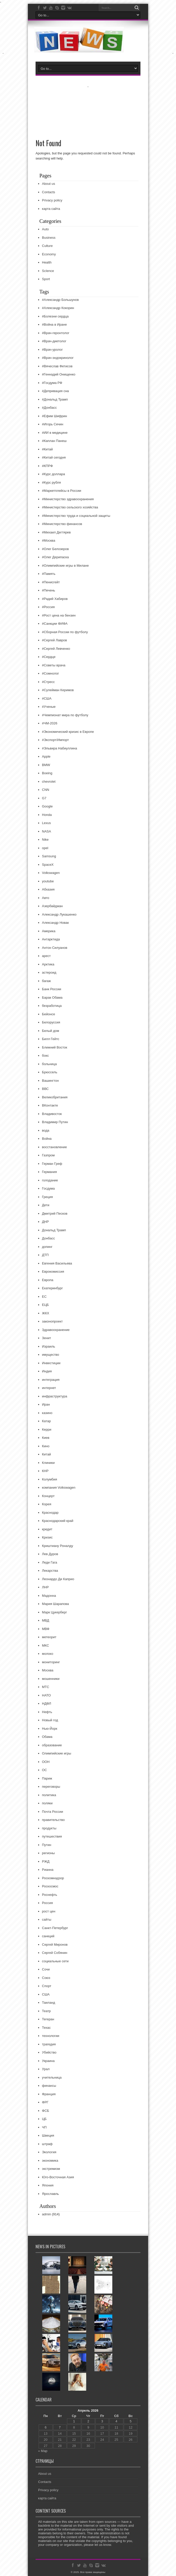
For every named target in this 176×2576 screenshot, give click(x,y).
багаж (46, 981)
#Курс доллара (53, 474)
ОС (44, 1770)
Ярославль (50, 2194)
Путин (46, 1845)
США (46, 1994)
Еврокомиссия (53, 1271)
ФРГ (45, 2102)
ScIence (48, 271)
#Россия (48, 607)
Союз (46, 1978)
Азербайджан (52, 906)
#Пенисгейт (51, 582)
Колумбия (49, 1479)
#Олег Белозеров (55, 549)
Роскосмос (50, 1886)
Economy (49, 254)
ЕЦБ (45, 1305)
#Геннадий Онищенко (58, 374)
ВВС (45, 1089)
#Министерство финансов (62, 524)
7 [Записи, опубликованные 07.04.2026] (60, 2427)
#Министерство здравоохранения (68, 499)
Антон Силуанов (54, 948)
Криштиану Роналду (57, 1546)
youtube (48, 881)
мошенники (50, 1679)
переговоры (51, 1786)
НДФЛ (46, 1703)
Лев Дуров (50, 1554)
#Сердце (49, 657)
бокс (45, 1055)
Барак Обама (52, 997)
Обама (47, 1737)
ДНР (45, 1222)
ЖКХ (45, 1313)
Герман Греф (52, 1164)
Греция (47, 1197)
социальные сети (55, 1961)
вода (45, 1130)
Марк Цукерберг (54, 1612)
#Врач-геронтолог (55, 333)
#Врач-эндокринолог (58, 358)
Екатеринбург (52, 1288)
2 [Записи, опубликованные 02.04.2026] (88, 2421)
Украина (48, 2061)
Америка (49, 931)
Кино (45, 1446)
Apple (46, 756)
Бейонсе (48, 1014)
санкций (48, 1936)
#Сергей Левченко (56, 649)
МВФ (45, 1629)
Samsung (49, 856)
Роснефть (49, 1895)
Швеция (48, 2135)
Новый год (50, 1720)
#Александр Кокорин (58, 308)
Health (47, 262)
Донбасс (48, 1238)
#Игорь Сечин (52, 424)
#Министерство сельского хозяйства (70, 507)
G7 (44, 798)
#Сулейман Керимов (58, 690)
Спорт (46, 1986)
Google (47, 806)
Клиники (48, 1463)
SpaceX (48, 865)
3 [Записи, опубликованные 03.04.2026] (102, 2421)
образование (52, 1745)
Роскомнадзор (53, 1878)
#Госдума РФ (52, 383)
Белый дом (50, 1031)
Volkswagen (51, 873)
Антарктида (51, 939)
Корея (46, 1504)
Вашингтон (50, 1080)
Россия (47, 1903)
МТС (45, 1687)
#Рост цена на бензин (58, 615)
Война (47, 1139)
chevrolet (49, 781)
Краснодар (50, 1512)
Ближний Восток (54, 1047)
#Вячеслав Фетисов (57, 366)
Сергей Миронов (55, 1944)
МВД (45, 1620)
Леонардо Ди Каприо (58, 1579)
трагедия (49, 2044)
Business (49, 238)
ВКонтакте (50, 1105)
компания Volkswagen (58, 1487)
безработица (52, 1006)
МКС (45, 1645)
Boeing (47, 773)
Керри (46, 1429)
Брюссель (49, 1072)
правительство (53, 1820)
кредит (47, 1529)
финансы (49, 2086)
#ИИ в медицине (55, 433)
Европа (47, 1280)
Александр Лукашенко (59, 914)
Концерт (48, 1496)
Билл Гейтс (50, 1039)
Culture (47, 246)
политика (49, 1795)
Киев (45, 1438)
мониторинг (51, 1662)
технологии (50, 2036)
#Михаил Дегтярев (56, 532)
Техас (46, 2028)
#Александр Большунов (60, 300)
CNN (45, 790)
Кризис (47, 1537)
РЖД (45, 1861)
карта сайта (51, 209)
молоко (47, 1654)
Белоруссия (51, 1022)
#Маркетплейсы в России (61, 491)
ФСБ (45, 2111)
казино (47, 1413)
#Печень (48, 590)
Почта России (52, 1812)
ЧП (44, 2127)
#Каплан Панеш (54, 441)
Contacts (48, 192)
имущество (50, 1355)
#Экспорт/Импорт (55, 740)
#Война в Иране (54, 324)
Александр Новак (55, 923)
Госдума (48, 1188)
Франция (49, 2094)
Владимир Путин (55, 1122)
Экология (49, 2152)
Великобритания (55, 1097)
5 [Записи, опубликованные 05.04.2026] (130, 2421)
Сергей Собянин (54, 1953)
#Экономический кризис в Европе (68, 732)
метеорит (49, 1637)
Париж (47, 1778)
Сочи (46, 1969)
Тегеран (48, 2019)
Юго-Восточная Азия (58, 2177)
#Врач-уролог (52, 349)
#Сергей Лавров (54, 640)
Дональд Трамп (54, 1230)
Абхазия (48, 889)
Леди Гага (49, 1562)
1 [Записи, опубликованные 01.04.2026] (74, 2421)
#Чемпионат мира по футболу (65, 715)
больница (49, 1064)
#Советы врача (53, 665)
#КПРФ (47, 466)
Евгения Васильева (57, 1263)
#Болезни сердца (55, 316)
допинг (47, 1247)
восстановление (54, 1147)
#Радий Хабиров (55, 599)
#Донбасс (49, 407)
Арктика (48, 964)
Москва (47, 1670)
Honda (47, 815)
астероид (49, 972)
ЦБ (44, 2119)
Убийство (49, 2052)
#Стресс (48, 682)
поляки (47, 1803)
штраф (47, 2144)
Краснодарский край (57, 1521)
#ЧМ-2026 (49, 723)
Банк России (51, 989)
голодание (50, 1180)
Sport (46, 279)
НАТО (46, 1695)
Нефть (47, 1712)
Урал (46, 2069)
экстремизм (51, 2169)
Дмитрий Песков (54, 1213)
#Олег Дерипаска (55, 557)
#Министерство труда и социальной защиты (76, 516)
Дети (45, 1205)
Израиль (48, 1346)
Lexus (46, 823)
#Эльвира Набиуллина (59, 748)
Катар (46, 1421)
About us (48, 184)
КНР (45, 1471)
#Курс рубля (51, 482)
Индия (47, 1371)
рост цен (48, 1911)
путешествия (52, 1836)
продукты (49, 1828)
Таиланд (48, 2002)
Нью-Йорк (49, 1728)
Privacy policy (52, 200)
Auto (45, 229)
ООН (46, 1762)
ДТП (45, 1255)
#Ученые (49, 707)
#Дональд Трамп (55, 399)
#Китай (47, 449)
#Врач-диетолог (54, 341)
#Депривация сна (55, 391)
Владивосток (52, 1114)
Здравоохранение (56, 1330)
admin (46, 2214)
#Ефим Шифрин (54, 416)
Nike (45, 839)
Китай (46, 1454)
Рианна (47, 1870)
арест (46, 956)
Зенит (46, 1338)
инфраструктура (54, 1396)
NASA (46, 831)
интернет (49, 1388)
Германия (49, 1172)
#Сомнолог (50, 673)
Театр (46, 2011)
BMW (46, 765)
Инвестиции (51, 1363)
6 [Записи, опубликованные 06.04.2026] (46, 2427)
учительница (52, 2077)
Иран (46, 1404)
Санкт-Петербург (55, 1928)
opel (45, 848)
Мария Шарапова (55, 1604)
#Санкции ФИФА (55, 623)
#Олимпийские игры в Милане (65, 565)
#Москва (48, 540)
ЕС (44, 1296)
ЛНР (45, 1587)
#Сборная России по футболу (65, 632)
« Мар (42, 2451)
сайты (46, 1919)
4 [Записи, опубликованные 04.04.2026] (116, 2421)
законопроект (52, 1321)
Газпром (48, 1155)
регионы (48, 1853)
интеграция (50, 1380)
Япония (47, 2185)
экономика (50, 2160)
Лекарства (50, 1570)
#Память (49, 574)
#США (46, 698)
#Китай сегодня (54, 457)
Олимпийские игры (56, 1753)
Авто (45, 898)
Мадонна (49, 1596)
